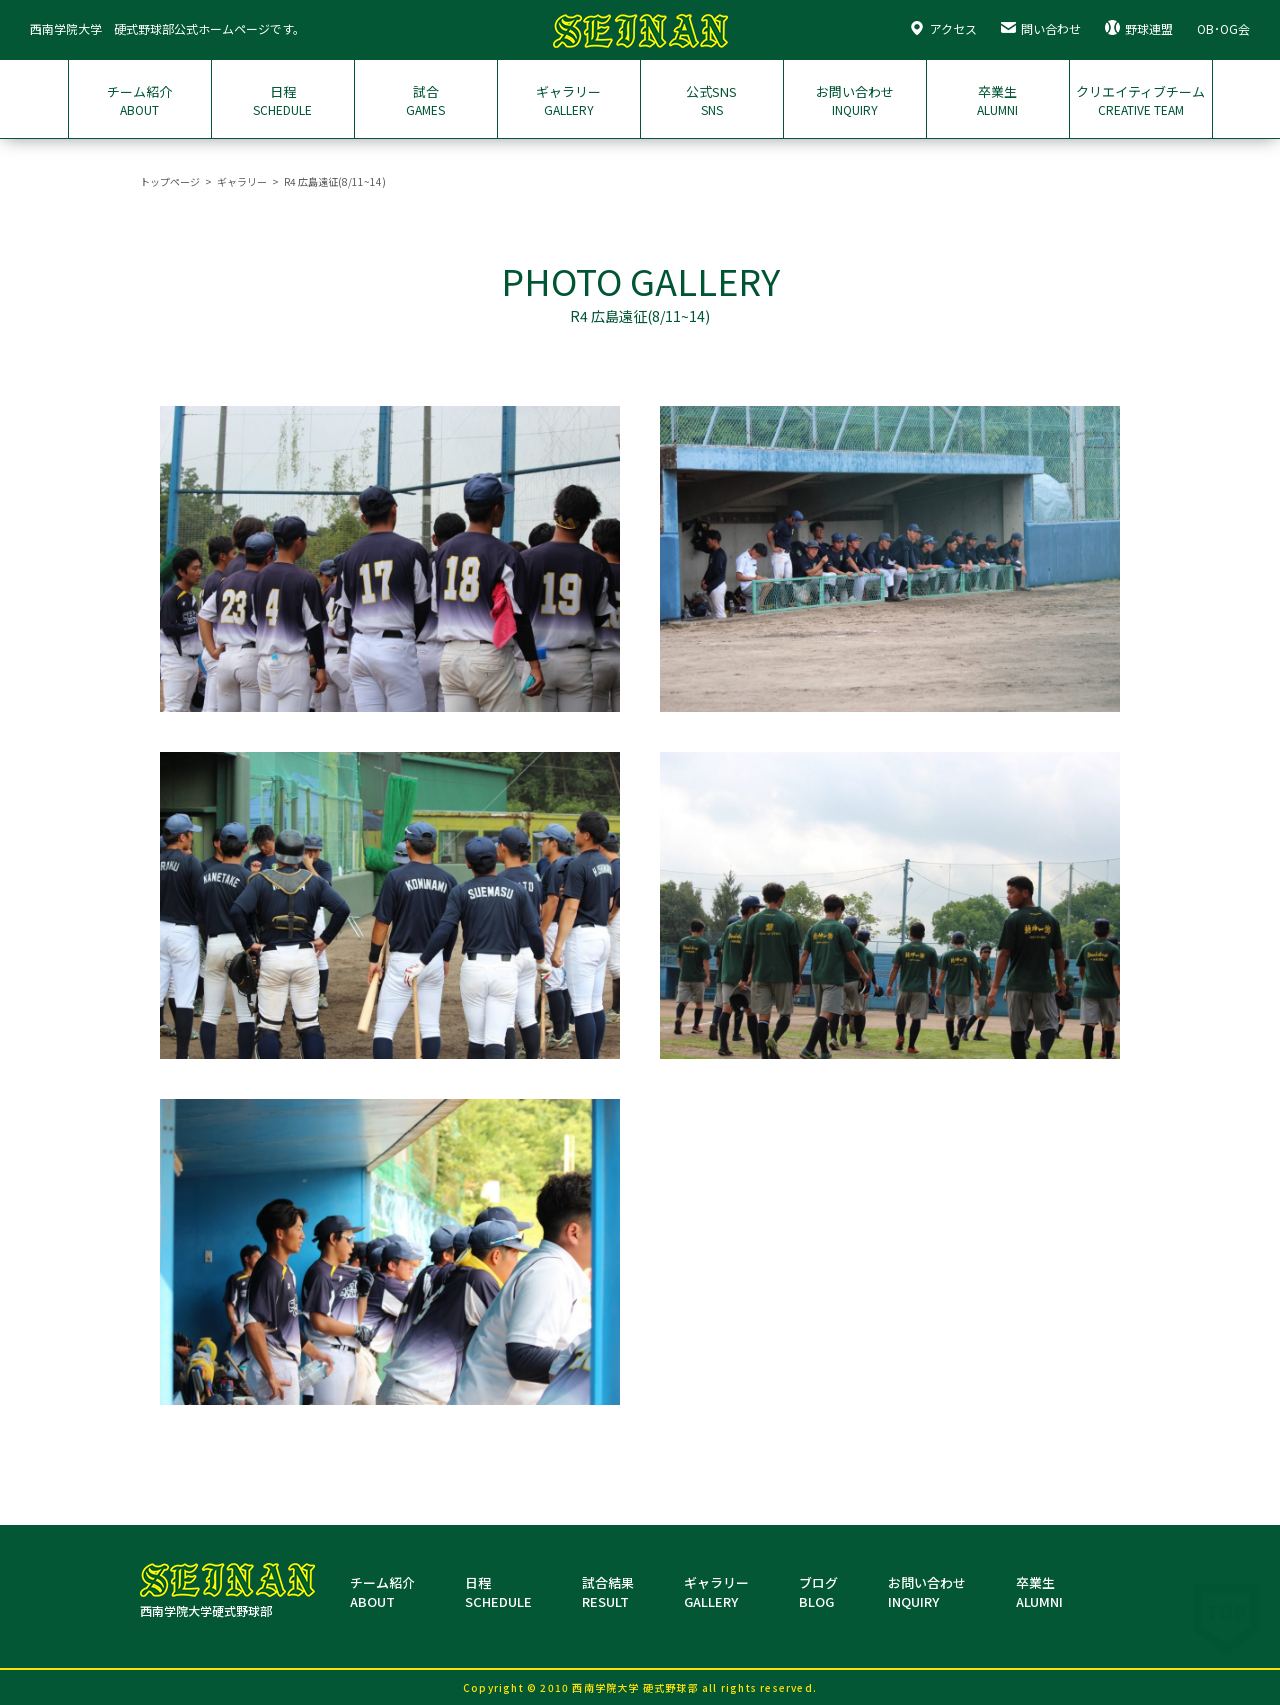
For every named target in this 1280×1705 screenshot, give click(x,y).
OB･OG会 (1223, 28)
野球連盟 (1139, 28)
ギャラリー (242, 181)
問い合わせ (1041, 28)
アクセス (943, 28)
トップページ (170, 181)
